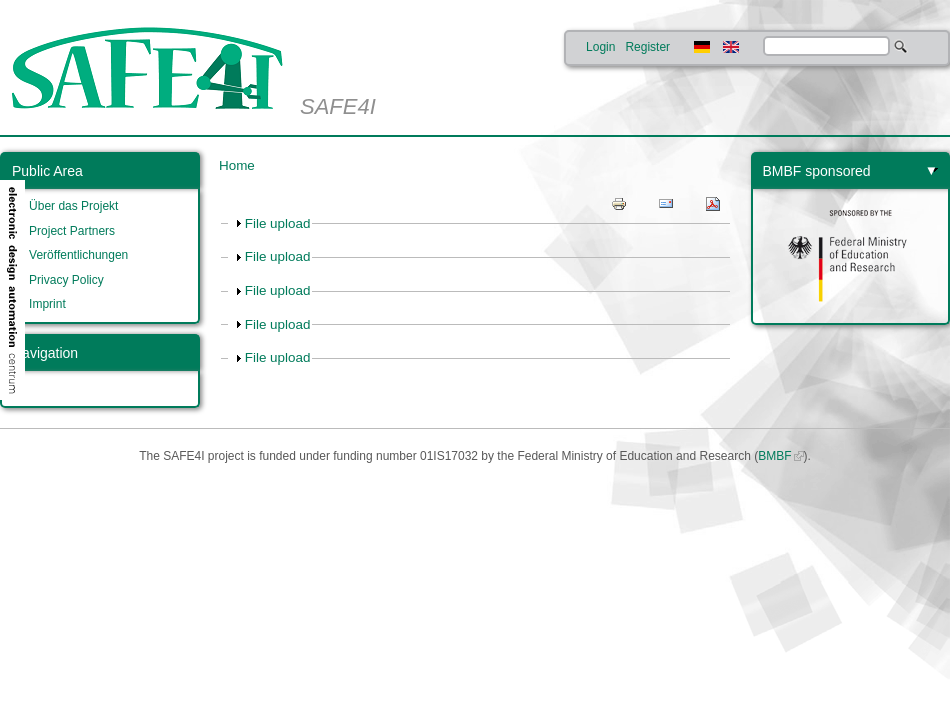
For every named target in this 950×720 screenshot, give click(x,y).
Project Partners (72, 231)
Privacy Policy (66, 280)
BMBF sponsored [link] (817, 171)
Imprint (47, 304)
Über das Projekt (73, 206)
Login (600, 47)
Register (647, 47)
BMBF (774, 456)
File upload (278, 223)
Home (237, 165)
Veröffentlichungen (78, 255)
